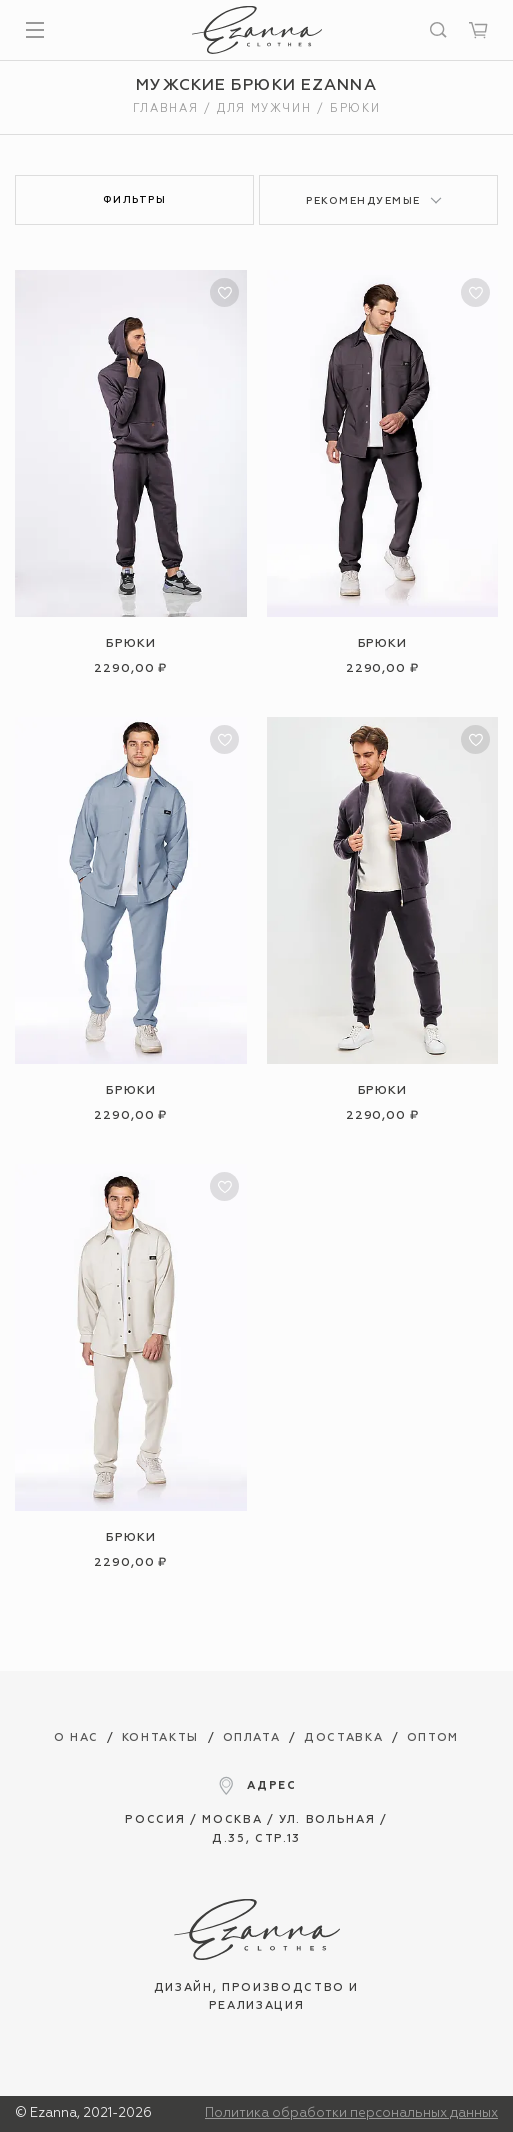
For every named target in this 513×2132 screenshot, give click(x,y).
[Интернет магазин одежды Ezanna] (257, 29)
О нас (76, 1737)
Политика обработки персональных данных (351, 2113)
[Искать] (438, 30)
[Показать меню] (35, 30)
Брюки (130, 644)
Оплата (252, 1737)
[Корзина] (478, 30)
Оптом (433, 1737)
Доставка (343, 1737)
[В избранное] (224, 292)
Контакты (160, 1737)
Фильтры (135, 200)
